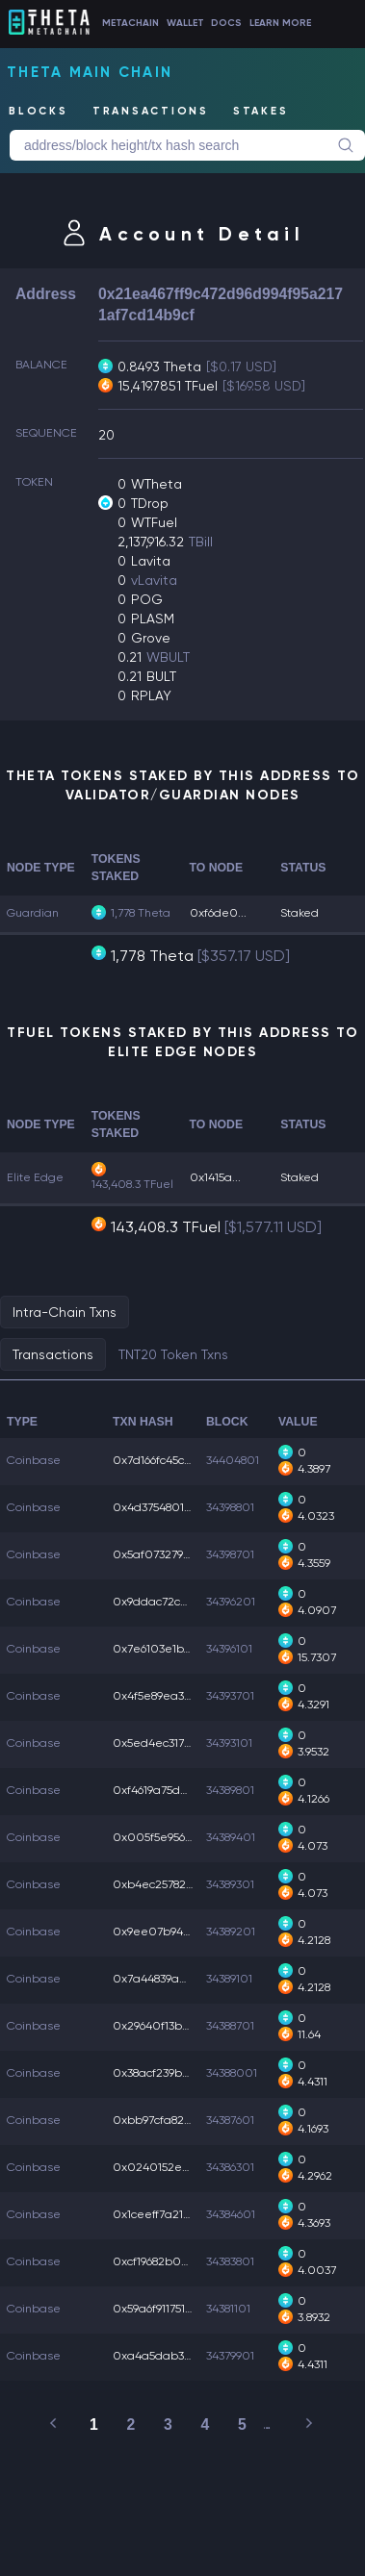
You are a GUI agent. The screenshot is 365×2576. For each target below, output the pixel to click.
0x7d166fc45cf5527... (166, 1460)
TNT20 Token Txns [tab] (173, 1354)
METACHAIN (130, 22)
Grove (150, 637)
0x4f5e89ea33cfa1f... (167, 1696)
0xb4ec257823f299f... (169, 1884)
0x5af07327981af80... (170, 1554)
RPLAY (151, 695)
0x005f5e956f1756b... (169, 1837)
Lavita (150, 560)
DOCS (226, 22)
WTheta (156, 484)
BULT (161, 676)
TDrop (150, 503)
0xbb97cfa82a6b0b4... (175, 2120)
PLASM (152, 618)
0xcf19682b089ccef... (168, 2261)
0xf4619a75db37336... (169, 1790)
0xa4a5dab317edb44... (176, 2355)
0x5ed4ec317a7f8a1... (170, 1743)
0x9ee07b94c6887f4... (172, 1931)
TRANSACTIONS (150, 111)
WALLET (185, 22)
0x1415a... (215, 1177)
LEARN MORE (280, 22)
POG (147, 599)
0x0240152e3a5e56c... (174, 2167)
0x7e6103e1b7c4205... (172, 1648)
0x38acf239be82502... (172, 2073)
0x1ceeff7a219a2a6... (169, 2214)
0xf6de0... (218, 913)
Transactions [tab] (53, 1354)
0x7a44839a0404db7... (175, 1978)
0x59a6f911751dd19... (165, 2308)
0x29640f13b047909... (171, 2026)
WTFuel (154, 522)
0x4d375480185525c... (170, 1507)
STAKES (261, 111)
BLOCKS (38, 111)
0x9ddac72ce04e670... (176, 1601)
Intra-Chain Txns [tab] (65, 1312)
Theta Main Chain (89, 72)
